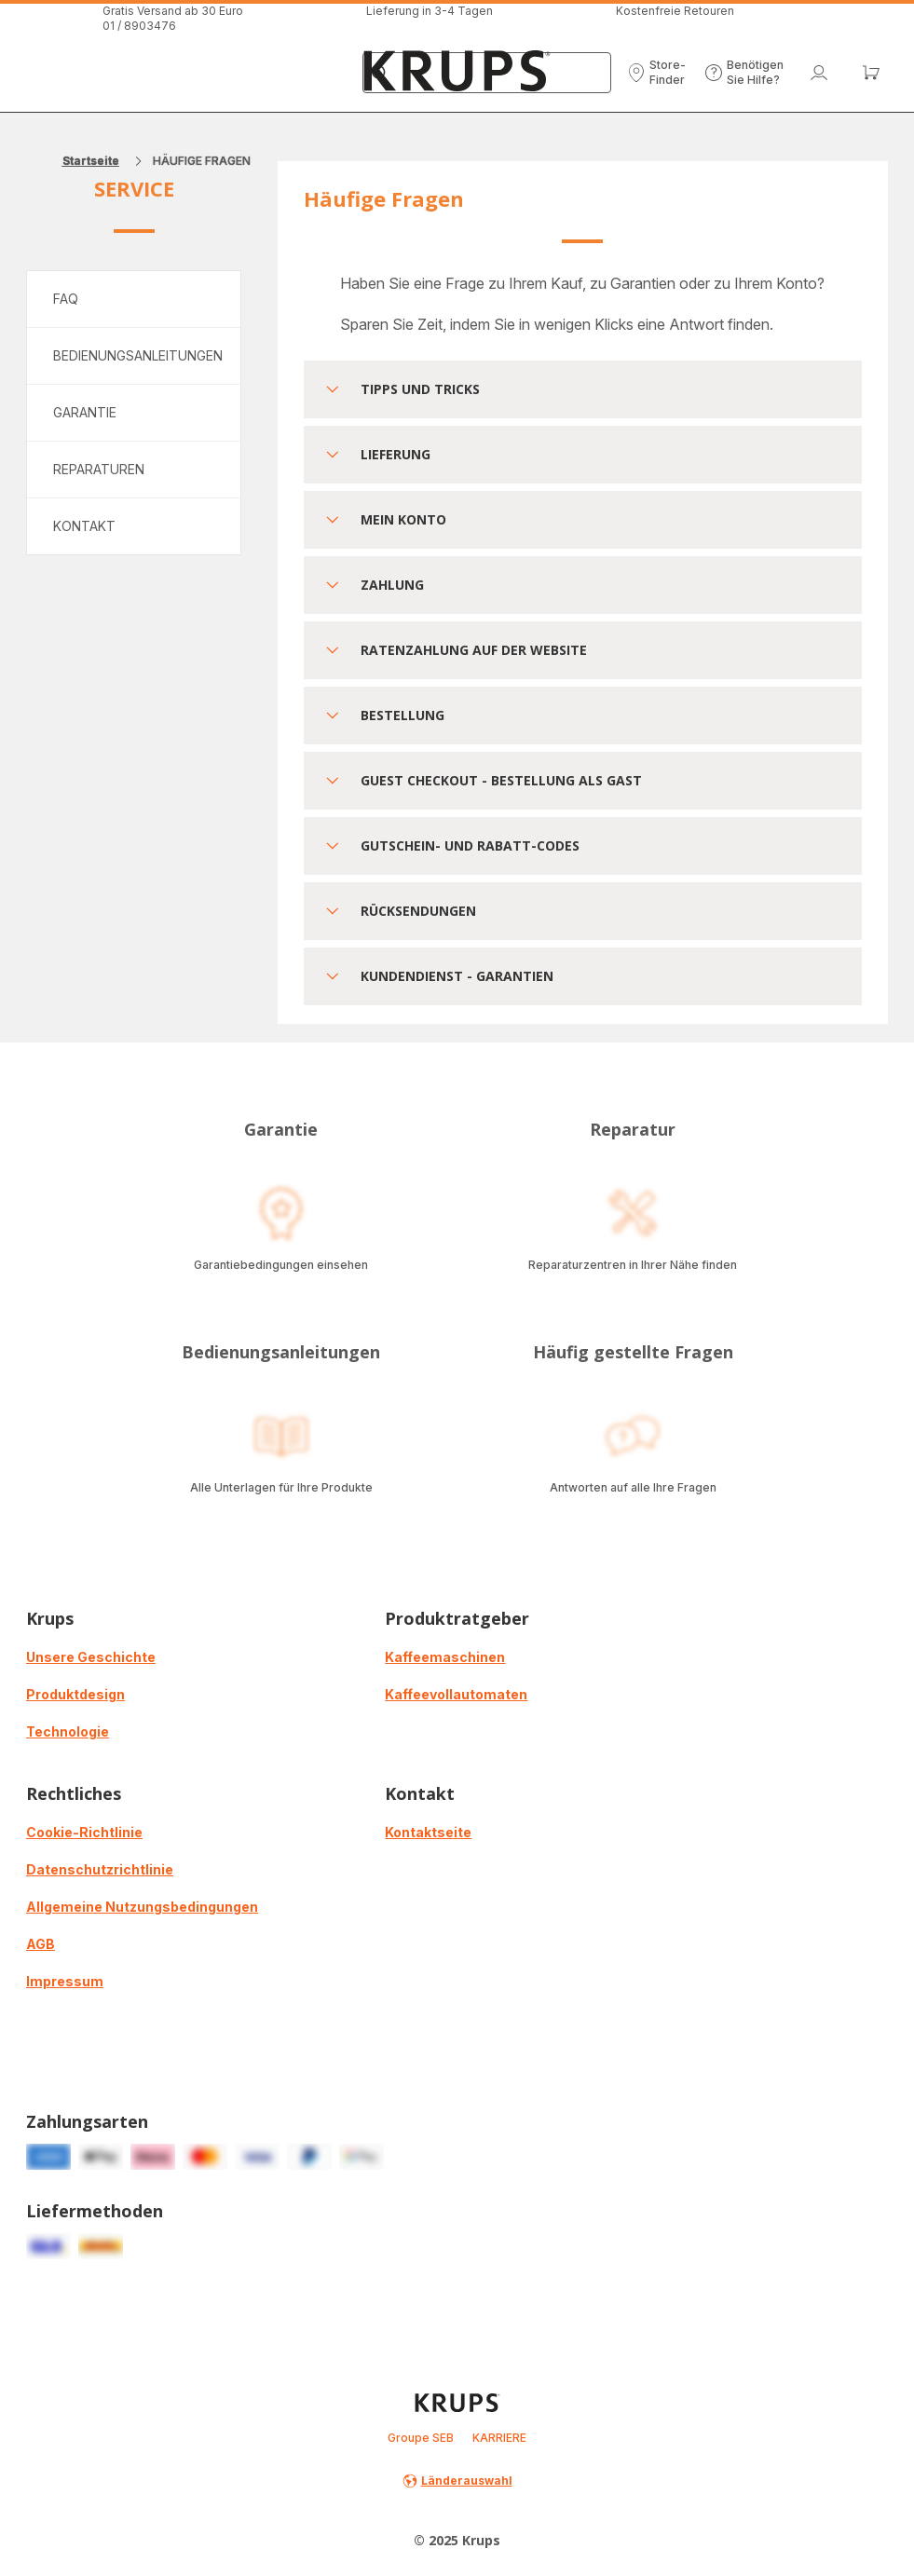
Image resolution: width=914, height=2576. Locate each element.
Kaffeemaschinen (445, 1657)
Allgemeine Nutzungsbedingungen (142, 1907)
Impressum (64, 1981)
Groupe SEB (421, 2438)
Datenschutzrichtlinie (99, 1869)
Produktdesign (75, 1694)
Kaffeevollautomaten (456, 1694)
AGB (40, 1944)
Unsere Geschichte (91, 1657)
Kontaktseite (428, 1832)
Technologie (67, 1731)
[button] (656, 73)
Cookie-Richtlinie (84, 1832)
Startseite (90, 161)
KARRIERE (499, 2438)
